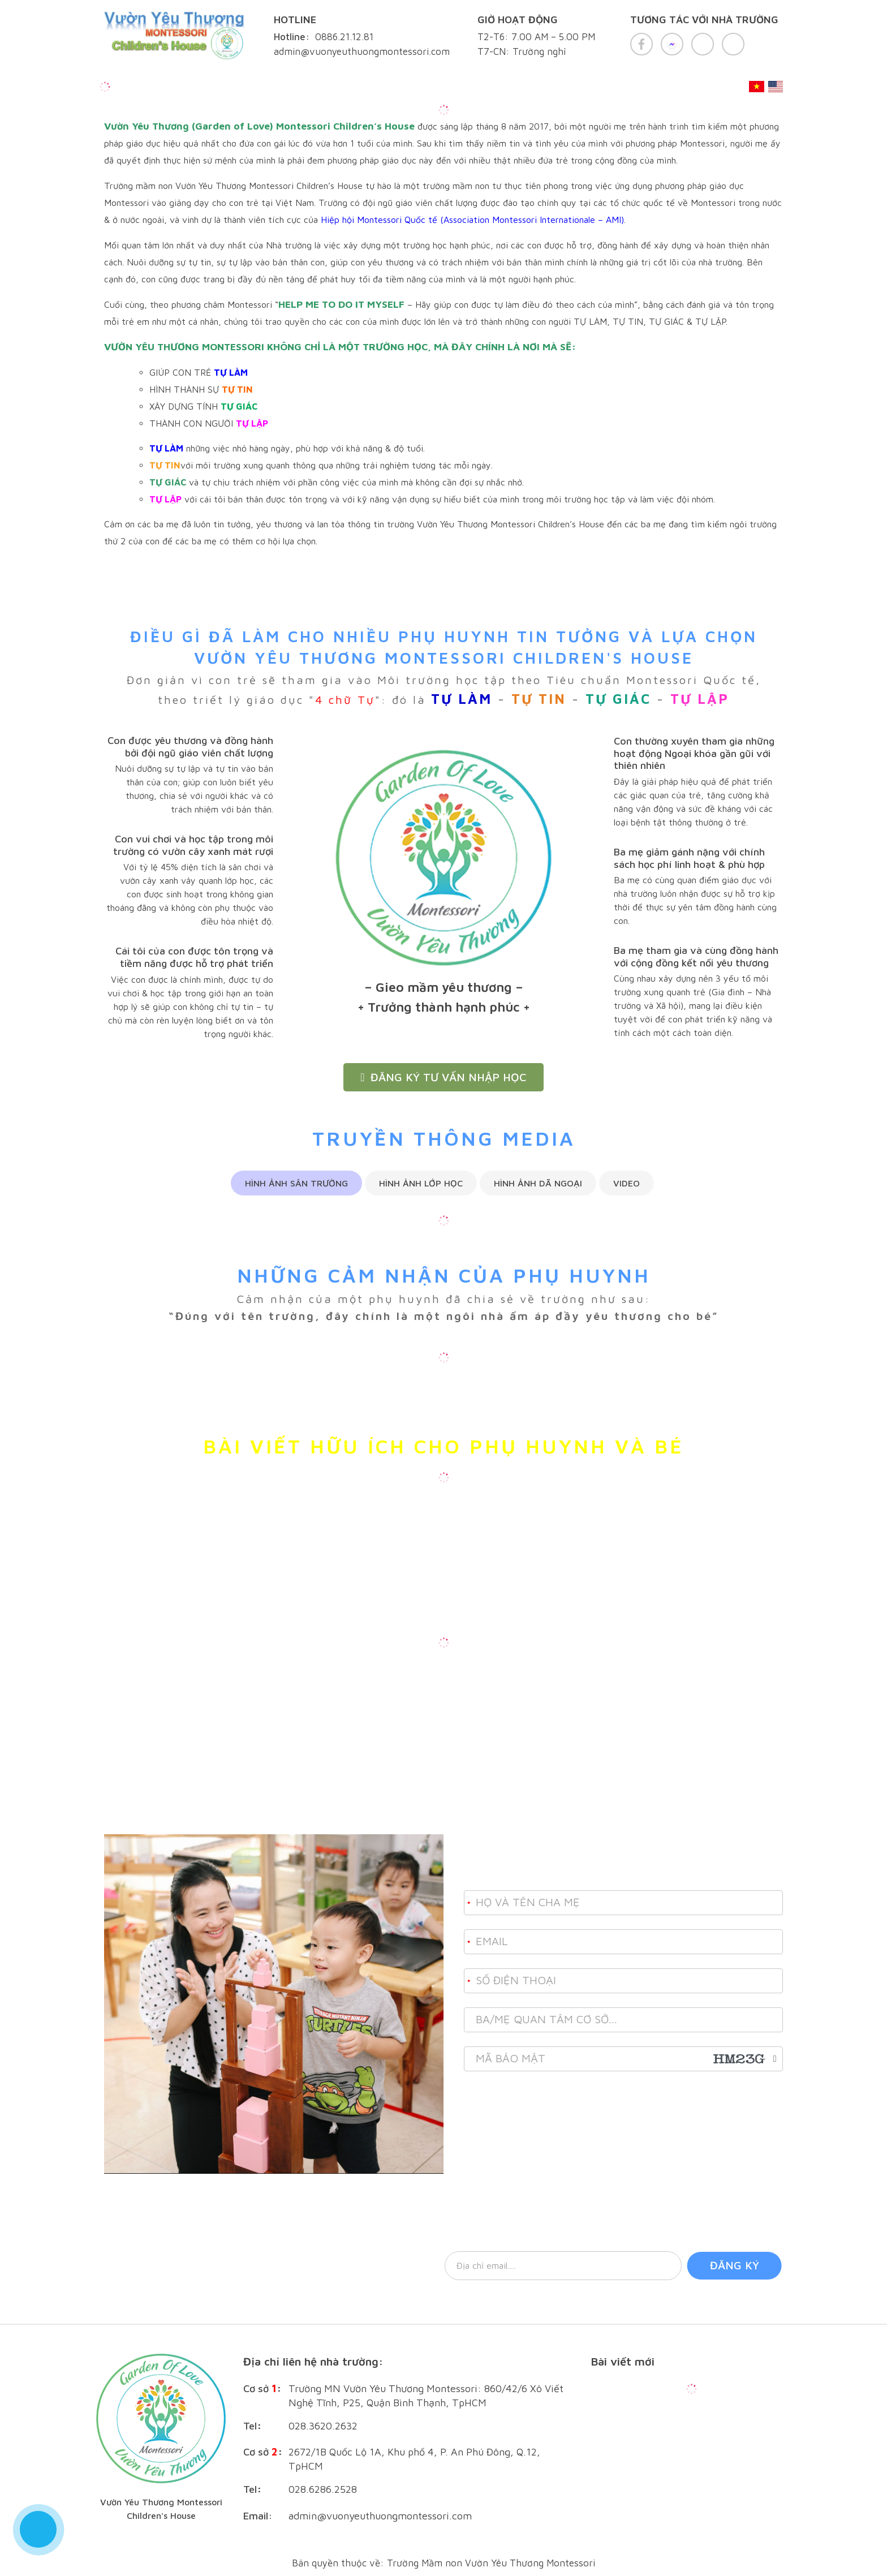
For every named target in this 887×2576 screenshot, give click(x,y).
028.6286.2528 (323, 2489)
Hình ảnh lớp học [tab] (421, 1183)
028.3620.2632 (323, 2426)
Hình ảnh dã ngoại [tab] (538, 1183)
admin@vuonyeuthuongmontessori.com (380, 2516)
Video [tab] (626, 1183)
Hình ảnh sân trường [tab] (296, 1183)
